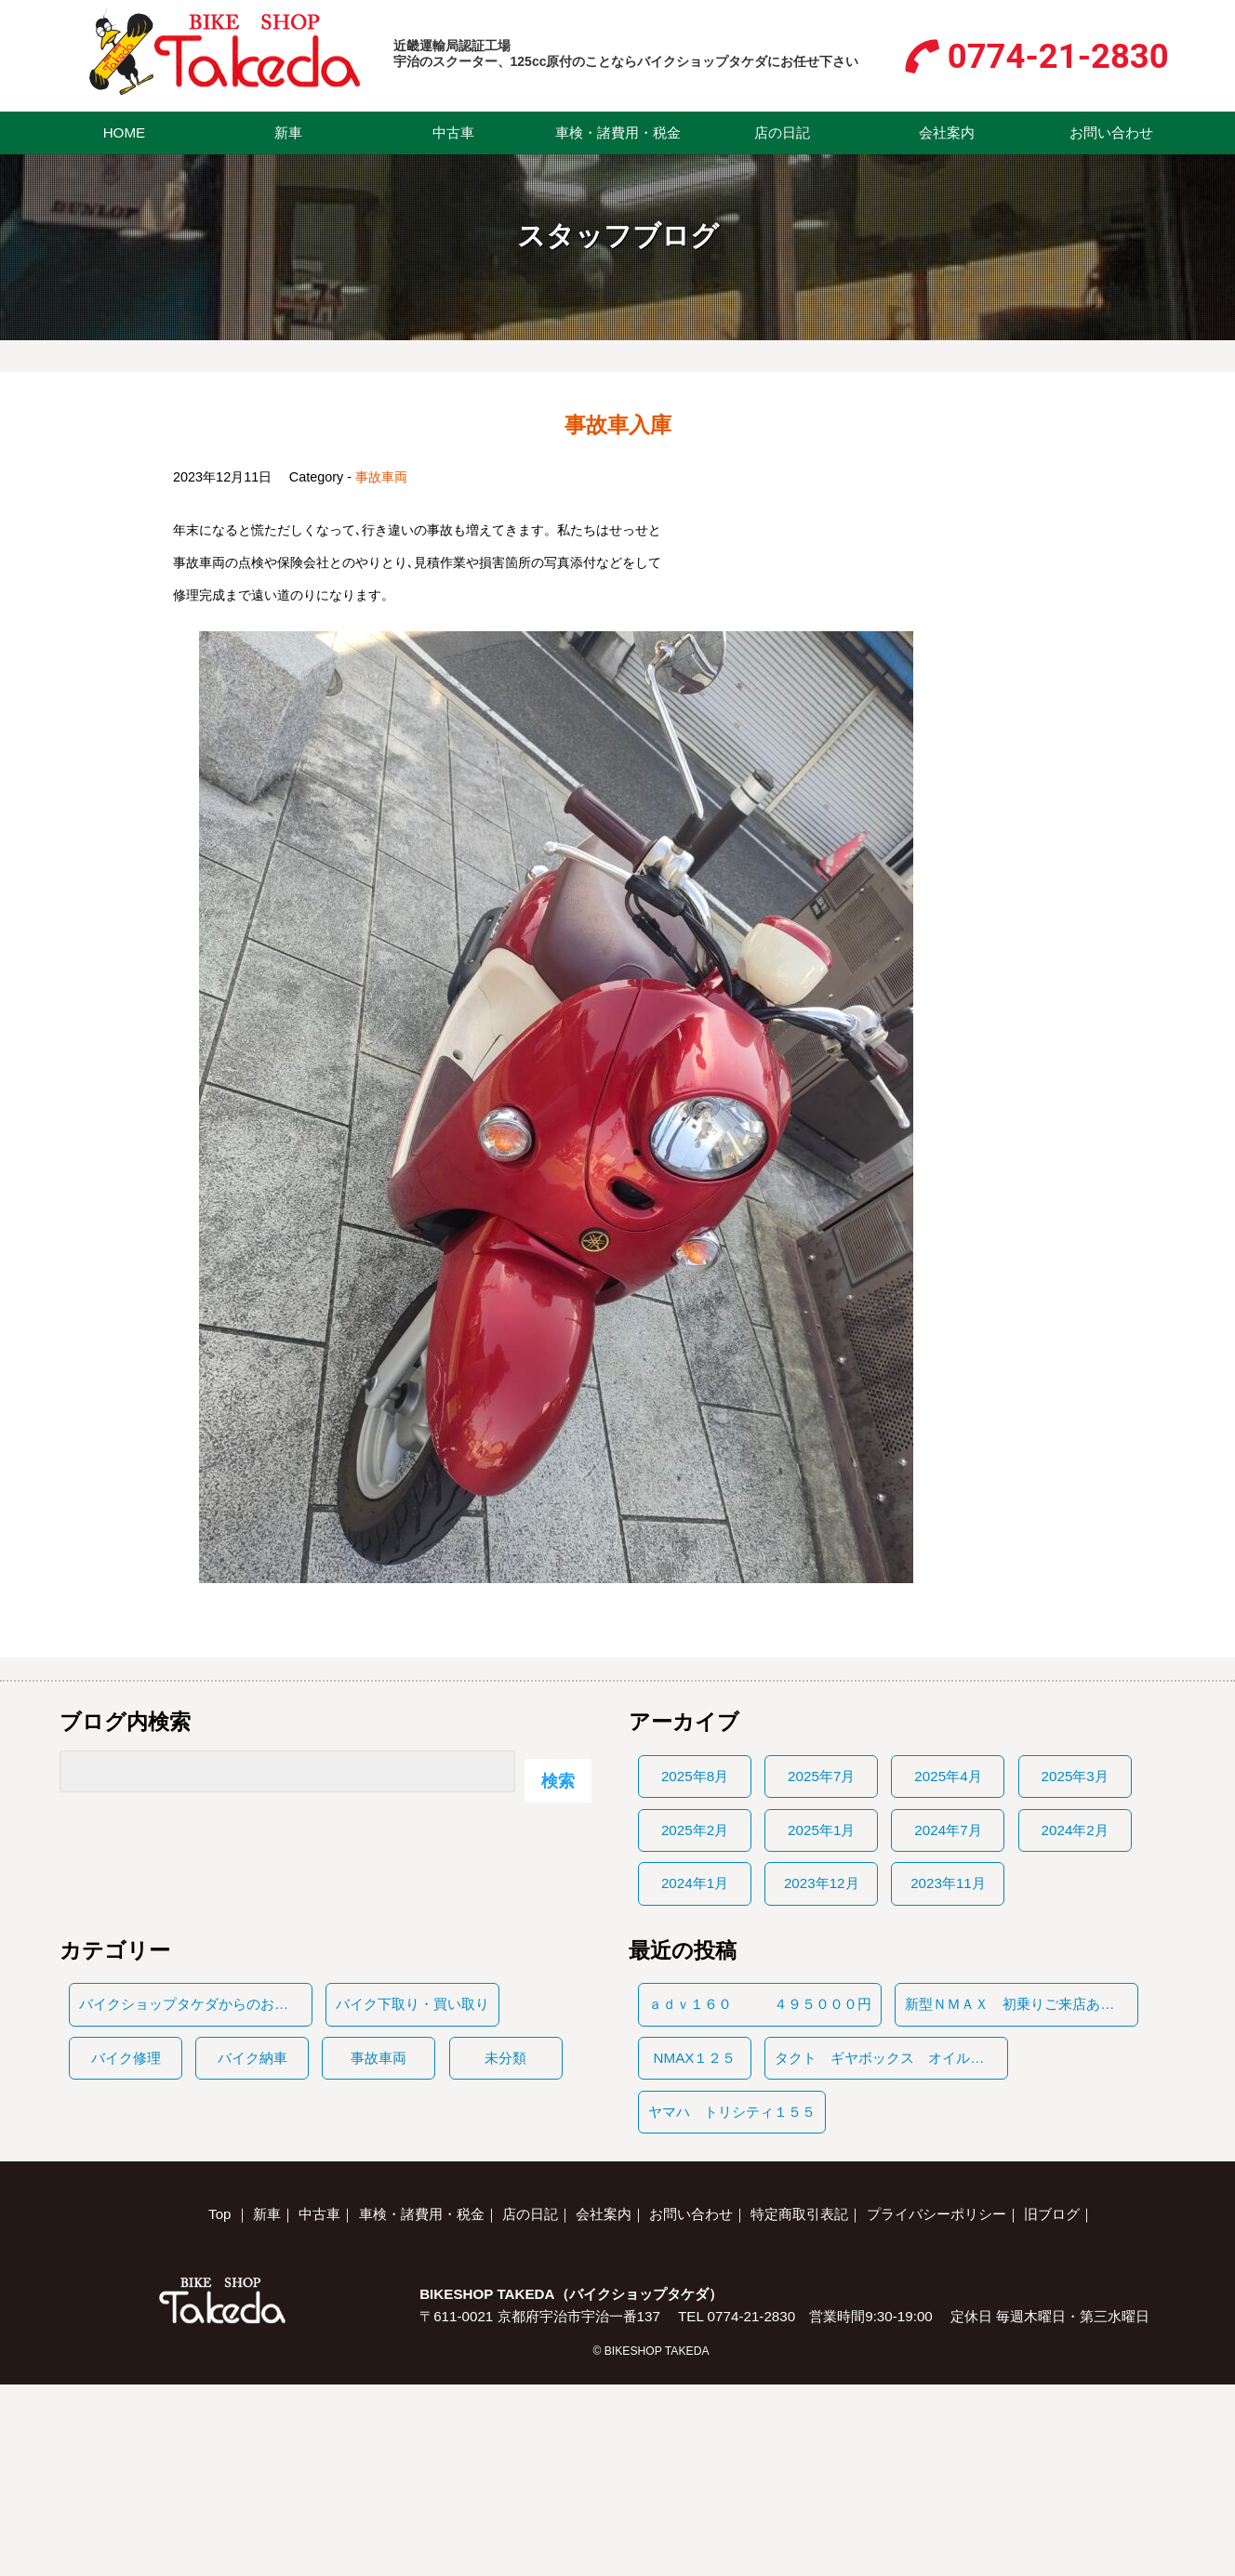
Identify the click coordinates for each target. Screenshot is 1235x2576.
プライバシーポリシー (936, 2214)
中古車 (453, 132)
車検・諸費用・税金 (618, 132)
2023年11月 (948, 1883)
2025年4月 (947, 1776)
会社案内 (947, 132)
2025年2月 (694, 1830)
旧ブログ (1052, 2214)
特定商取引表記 (799, 2214)
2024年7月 (947, 1830)
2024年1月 (694, 1883)
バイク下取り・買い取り (412, 2004)
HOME (124, 132)
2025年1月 (821, 1830)
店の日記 (782, 132)
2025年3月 (1075, 1776)
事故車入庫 (617, 425)
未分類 (505, 2058)
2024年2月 (1075, 1830)
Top (220, 2214)
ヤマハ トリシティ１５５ (732, 2112)
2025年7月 (821, 1776)
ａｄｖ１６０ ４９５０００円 (759, 2004)
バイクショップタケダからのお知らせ (195, 2004)
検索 (558, 1780)
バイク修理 (126, 2058)
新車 (288, 132)
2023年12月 (821, 1883)
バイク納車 (252, 2058)
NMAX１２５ (695, 2058)
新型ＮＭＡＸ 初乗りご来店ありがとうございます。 (1021, 2004)
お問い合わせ (1111, 132)
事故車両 (381, 476)
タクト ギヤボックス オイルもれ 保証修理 (891, 2058)
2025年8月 (694, 1776)
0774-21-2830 (1058, 56)
